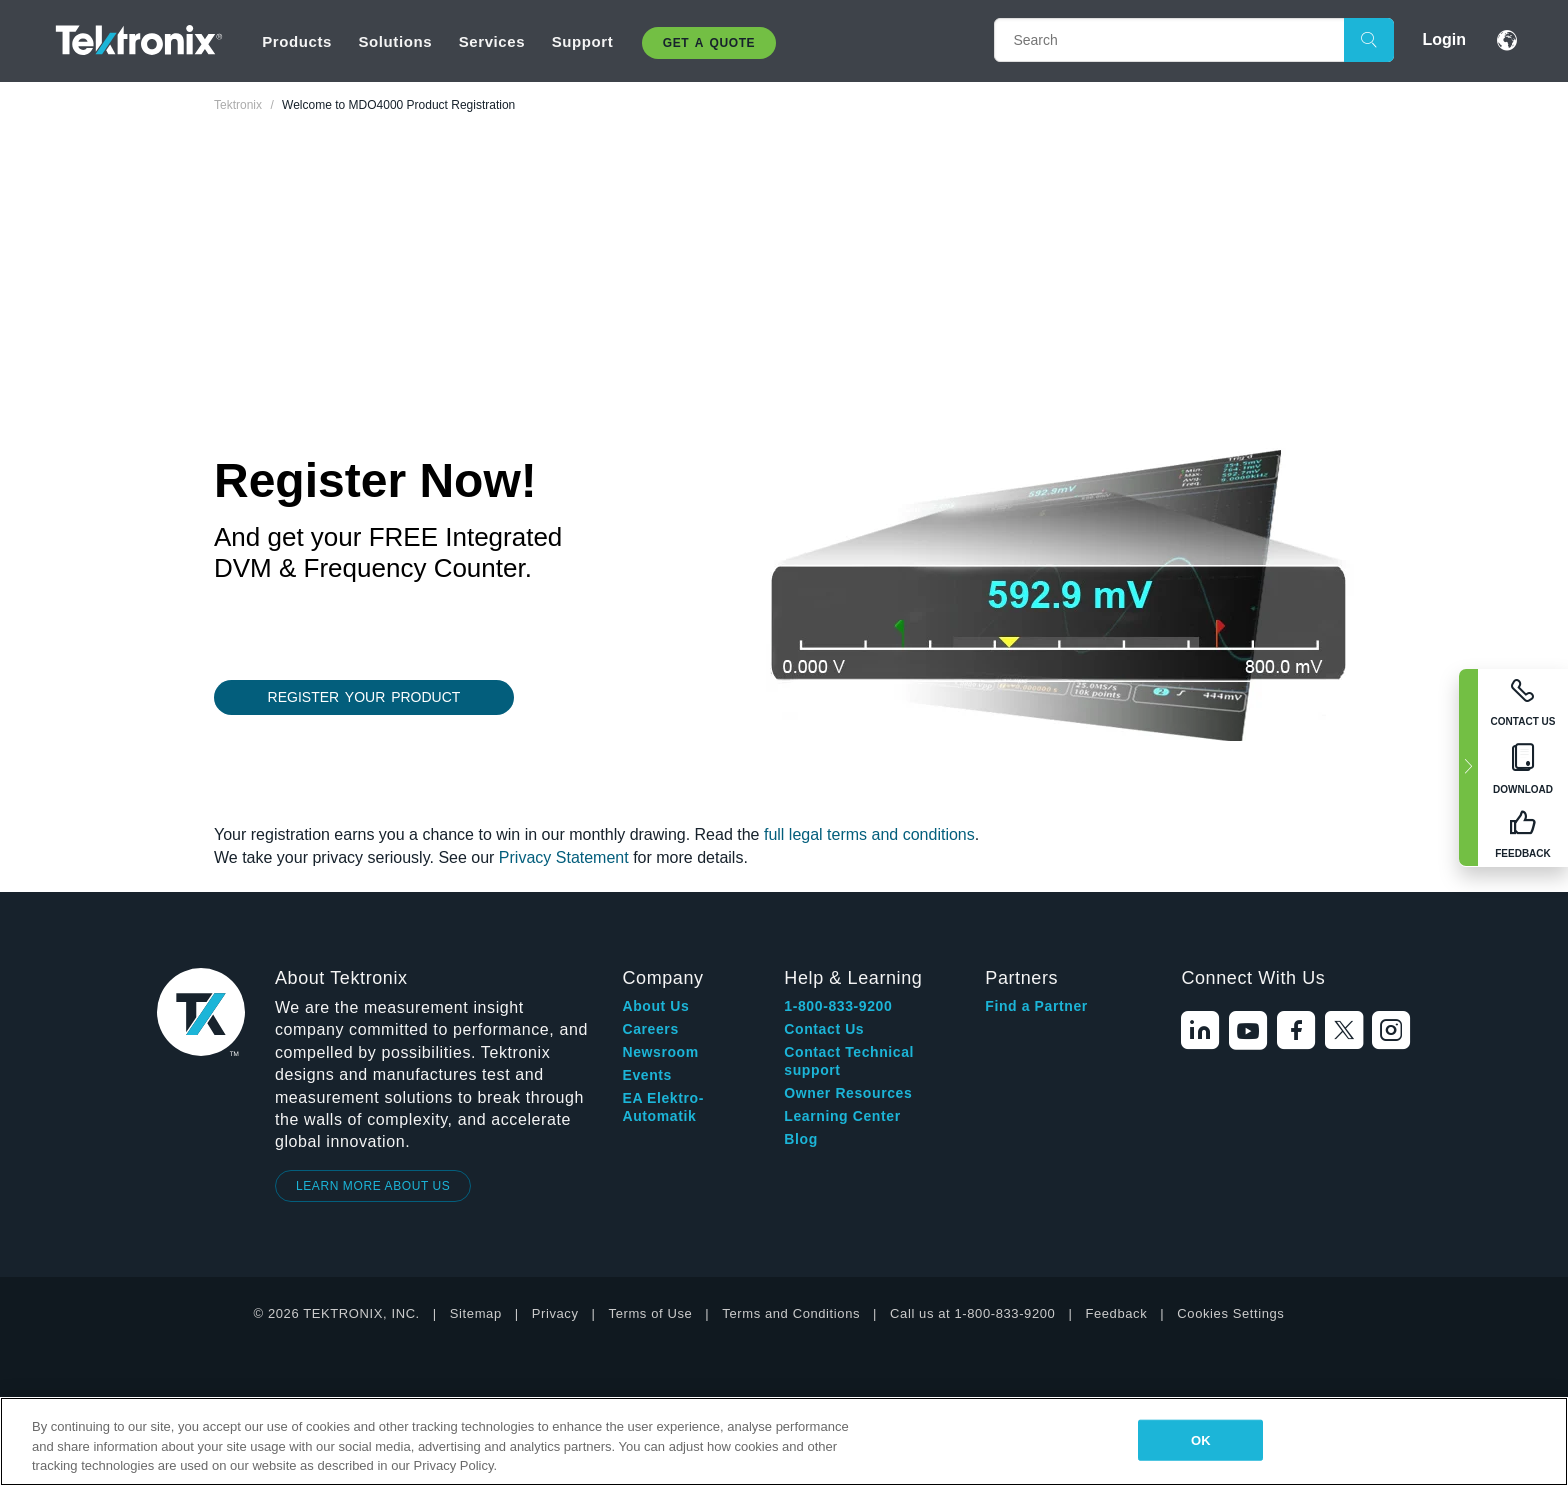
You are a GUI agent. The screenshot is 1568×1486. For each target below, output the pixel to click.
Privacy (555, 1313)
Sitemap (476, 1313)
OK (1201, 1439)
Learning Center (842, 1116)
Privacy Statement (564, 857)
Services (492, 41)
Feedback (1116, 1313)
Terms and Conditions (791, 1313)
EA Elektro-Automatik (663, 1107)
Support (583, 41)
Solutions (395, 41)
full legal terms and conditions (869, 834)
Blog (801, 1139)
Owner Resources (848, 1093)
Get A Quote (709, 43)
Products (297, 41)
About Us (655, 1006)
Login (1444, 39)
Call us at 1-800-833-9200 (972, 1313)
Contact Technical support (849, 1061)
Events (647, 1075)
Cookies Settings (1230, 1313)
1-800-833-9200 (838, 1006)
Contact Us (824, 1029)
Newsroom (660, 1052)
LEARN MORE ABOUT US (373, 1186)
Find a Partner (1036, 1006)
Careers (650, 1029)
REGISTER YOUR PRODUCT (364, 697)
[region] (784, 1441)
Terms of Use (651, 1313)
